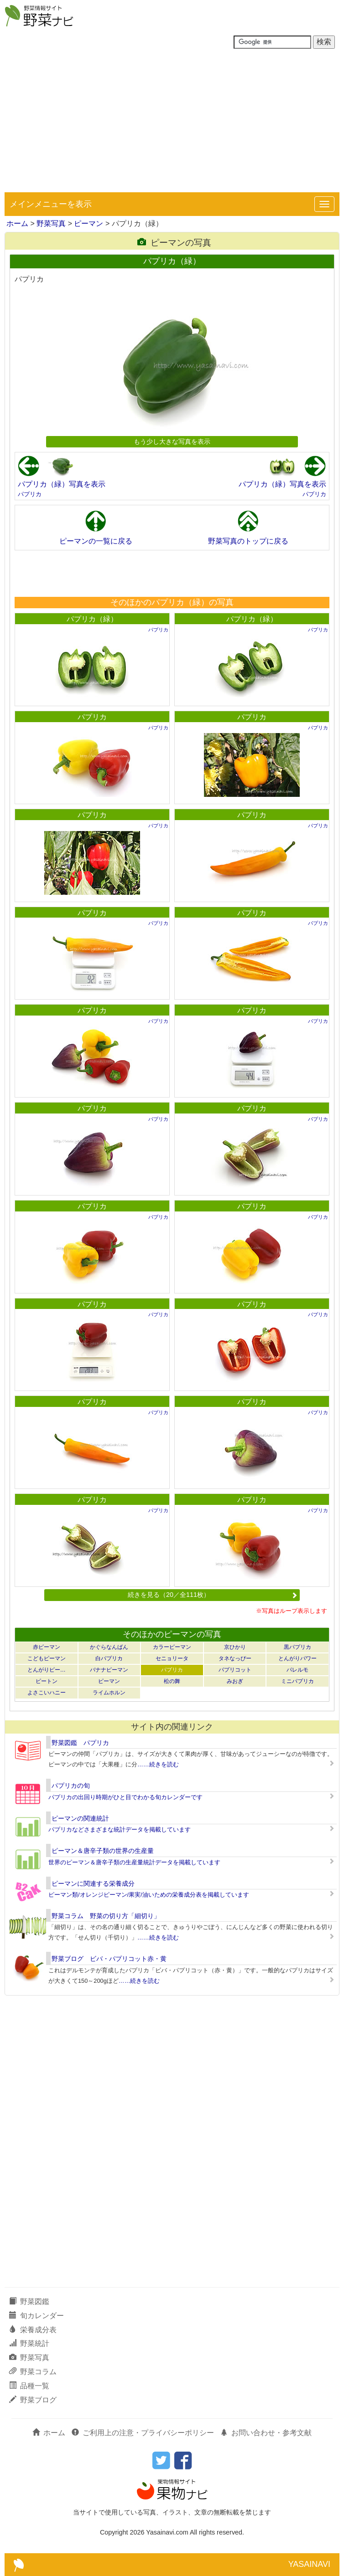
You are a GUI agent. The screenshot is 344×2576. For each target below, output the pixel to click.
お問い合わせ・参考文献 (266, 2433)
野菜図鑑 (29, 2301)
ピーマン (88, 223)
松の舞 (172, 1681)
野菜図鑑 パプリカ (80, 1742)
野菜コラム (33, 2372)
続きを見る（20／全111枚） (212, 1594)
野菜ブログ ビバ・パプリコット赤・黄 (109, 1958)
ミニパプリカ (297, 1681)
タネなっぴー (235, 1658)
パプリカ (30, 494)
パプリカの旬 (71, 1785)
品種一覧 (29, 2386)
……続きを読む (158, 1764)
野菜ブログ (33, 2400)
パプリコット (235, 1670)
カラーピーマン (172, 1647)
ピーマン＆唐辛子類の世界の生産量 (103, 1850)
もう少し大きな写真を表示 (172, 441)
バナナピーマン (109, 1670)
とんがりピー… (46, 1670)
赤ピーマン (46, 1647)
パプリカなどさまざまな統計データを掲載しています (119, 1829)
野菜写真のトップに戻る (248, 541)
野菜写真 (51, 223)
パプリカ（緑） (92, 619)
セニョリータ (172, 1658)
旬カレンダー (36, 2315)
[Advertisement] (172, 124)
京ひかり (235, 1647)
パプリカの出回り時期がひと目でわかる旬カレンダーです (125, 1797)
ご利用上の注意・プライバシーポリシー (143, 2433)
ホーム (17, 223)
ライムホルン (109, 1692)
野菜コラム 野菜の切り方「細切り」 (106, 1915)
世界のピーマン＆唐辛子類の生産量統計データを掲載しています (134, 1862)
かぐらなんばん (109, 1647)
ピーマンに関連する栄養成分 (93, 1883)
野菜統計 (29, 2343)
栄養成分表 (33, 2330)
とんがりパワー (297, 1658)
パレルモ (297, 1670)
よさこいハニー (46, 1692)
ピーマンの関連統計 (80, 1818)
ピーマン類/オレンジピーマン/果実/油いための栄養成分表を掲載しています (148, 1894)
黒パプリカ (297, 1647)
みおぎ (235, 1681)
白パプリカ (109, 1658)
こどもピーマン (46, 1658)
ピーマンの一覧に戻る (95, 541)
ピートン (46, 1681)
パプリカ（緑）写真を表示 (61, 484)
